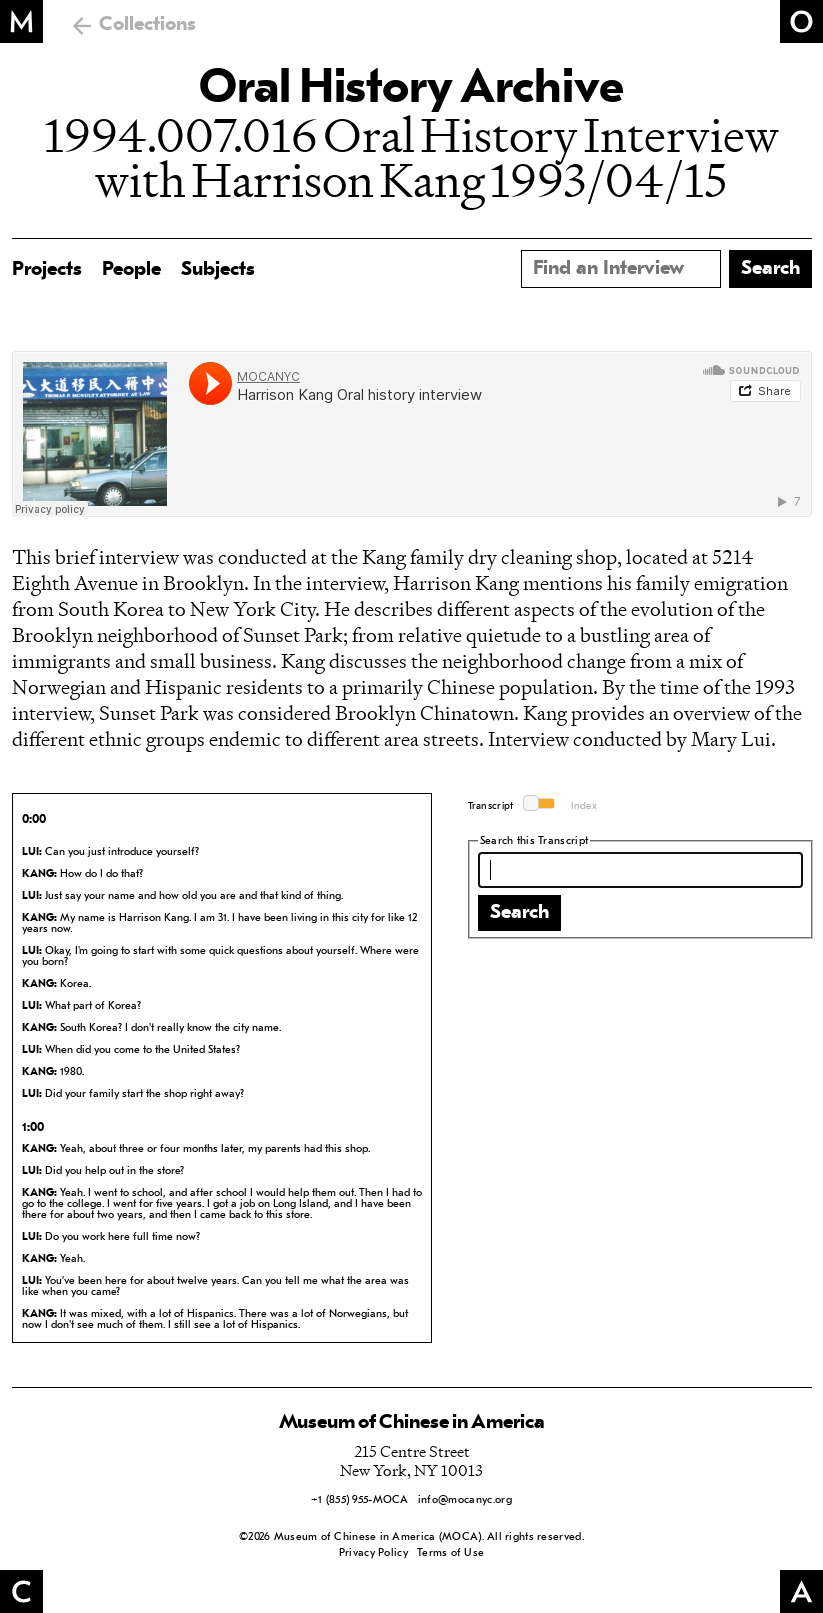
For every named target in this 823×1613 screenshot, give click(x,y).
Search (519, 913)
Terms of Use (450, 1553)
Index (584, 806)
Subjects (218, 270)
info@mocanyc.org (465, 1500)
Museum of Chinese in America (412, 1423)
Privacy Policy (373, 1553)
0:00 (34, 820)
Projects (47, 270)
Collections (147, 25)
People (131, 270)
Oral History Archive (411, 90)
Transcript (491, 806)
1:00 (33, 1128)
